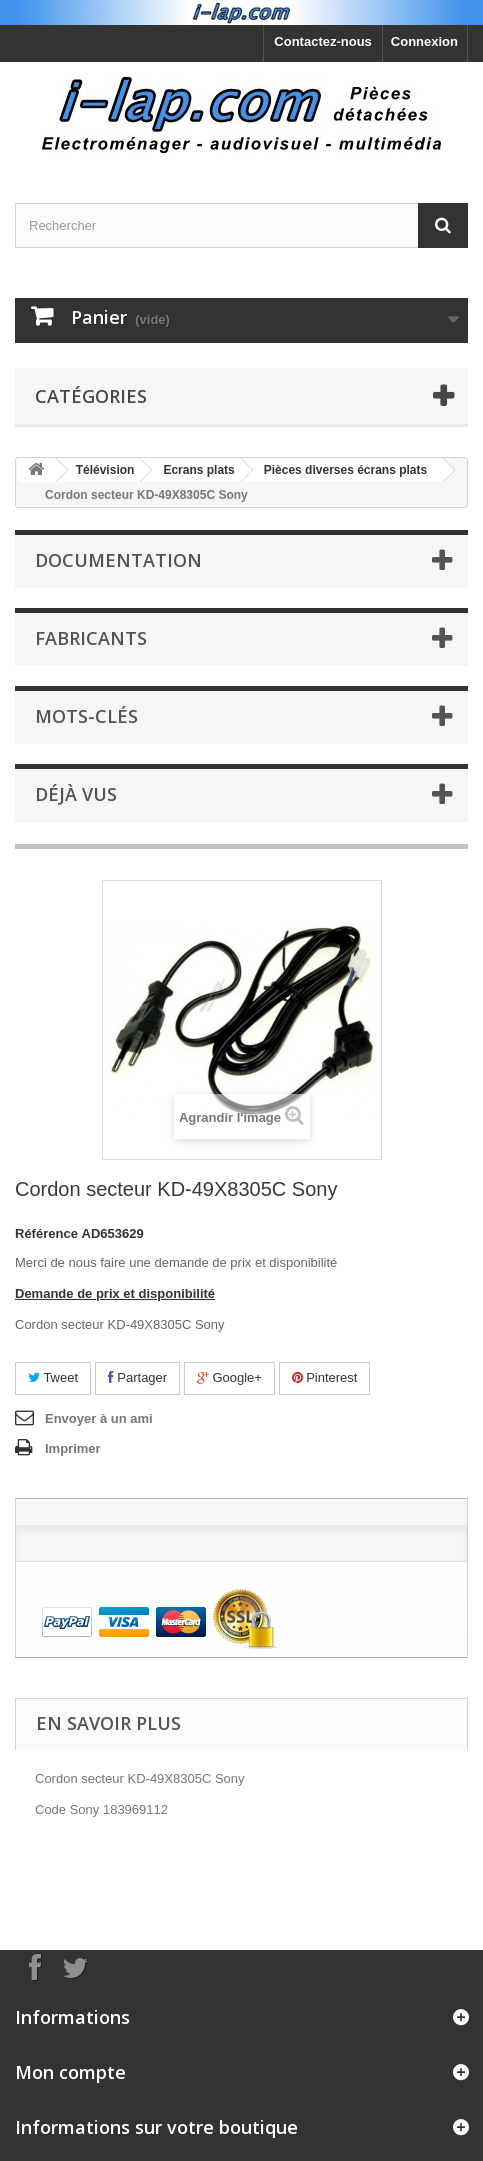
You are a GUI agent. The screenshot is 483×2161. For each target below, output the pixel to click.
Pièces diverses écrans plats (345, 470)
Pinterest (325, 1377)
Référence (46, 1233)
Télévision (105, 470)
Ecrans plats (198, 470)
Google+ (229, 1377)
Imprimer (73, 1448)
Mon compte (70, 2072)
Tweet (53, 1377)
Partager (137, 1377)
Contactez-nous (323, 41)
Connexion (424, 41)
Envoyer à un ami (99, 1418)
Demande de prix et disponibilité (115, 1293)
